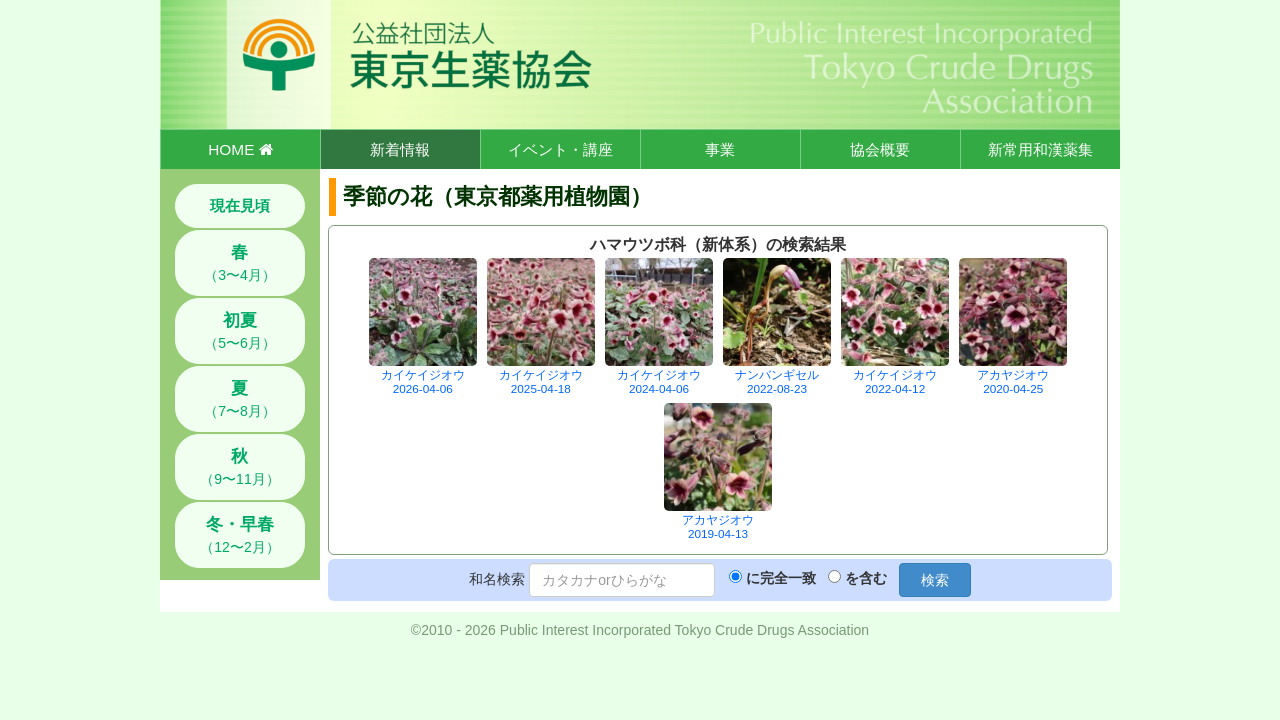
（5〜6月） (240, 331)
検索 (935, 580)
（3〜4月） (240, 263)
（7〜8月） (240, 399)
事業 (720, 149)
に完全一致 (781, 578)
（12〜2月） (239, 535)
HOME (240, 149)
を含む (866, 578)
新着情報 (400, 149)
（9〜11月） (239, 467)
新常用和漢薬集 (1040, 149)
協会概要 (880, 149)
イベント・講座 (560, 149)
